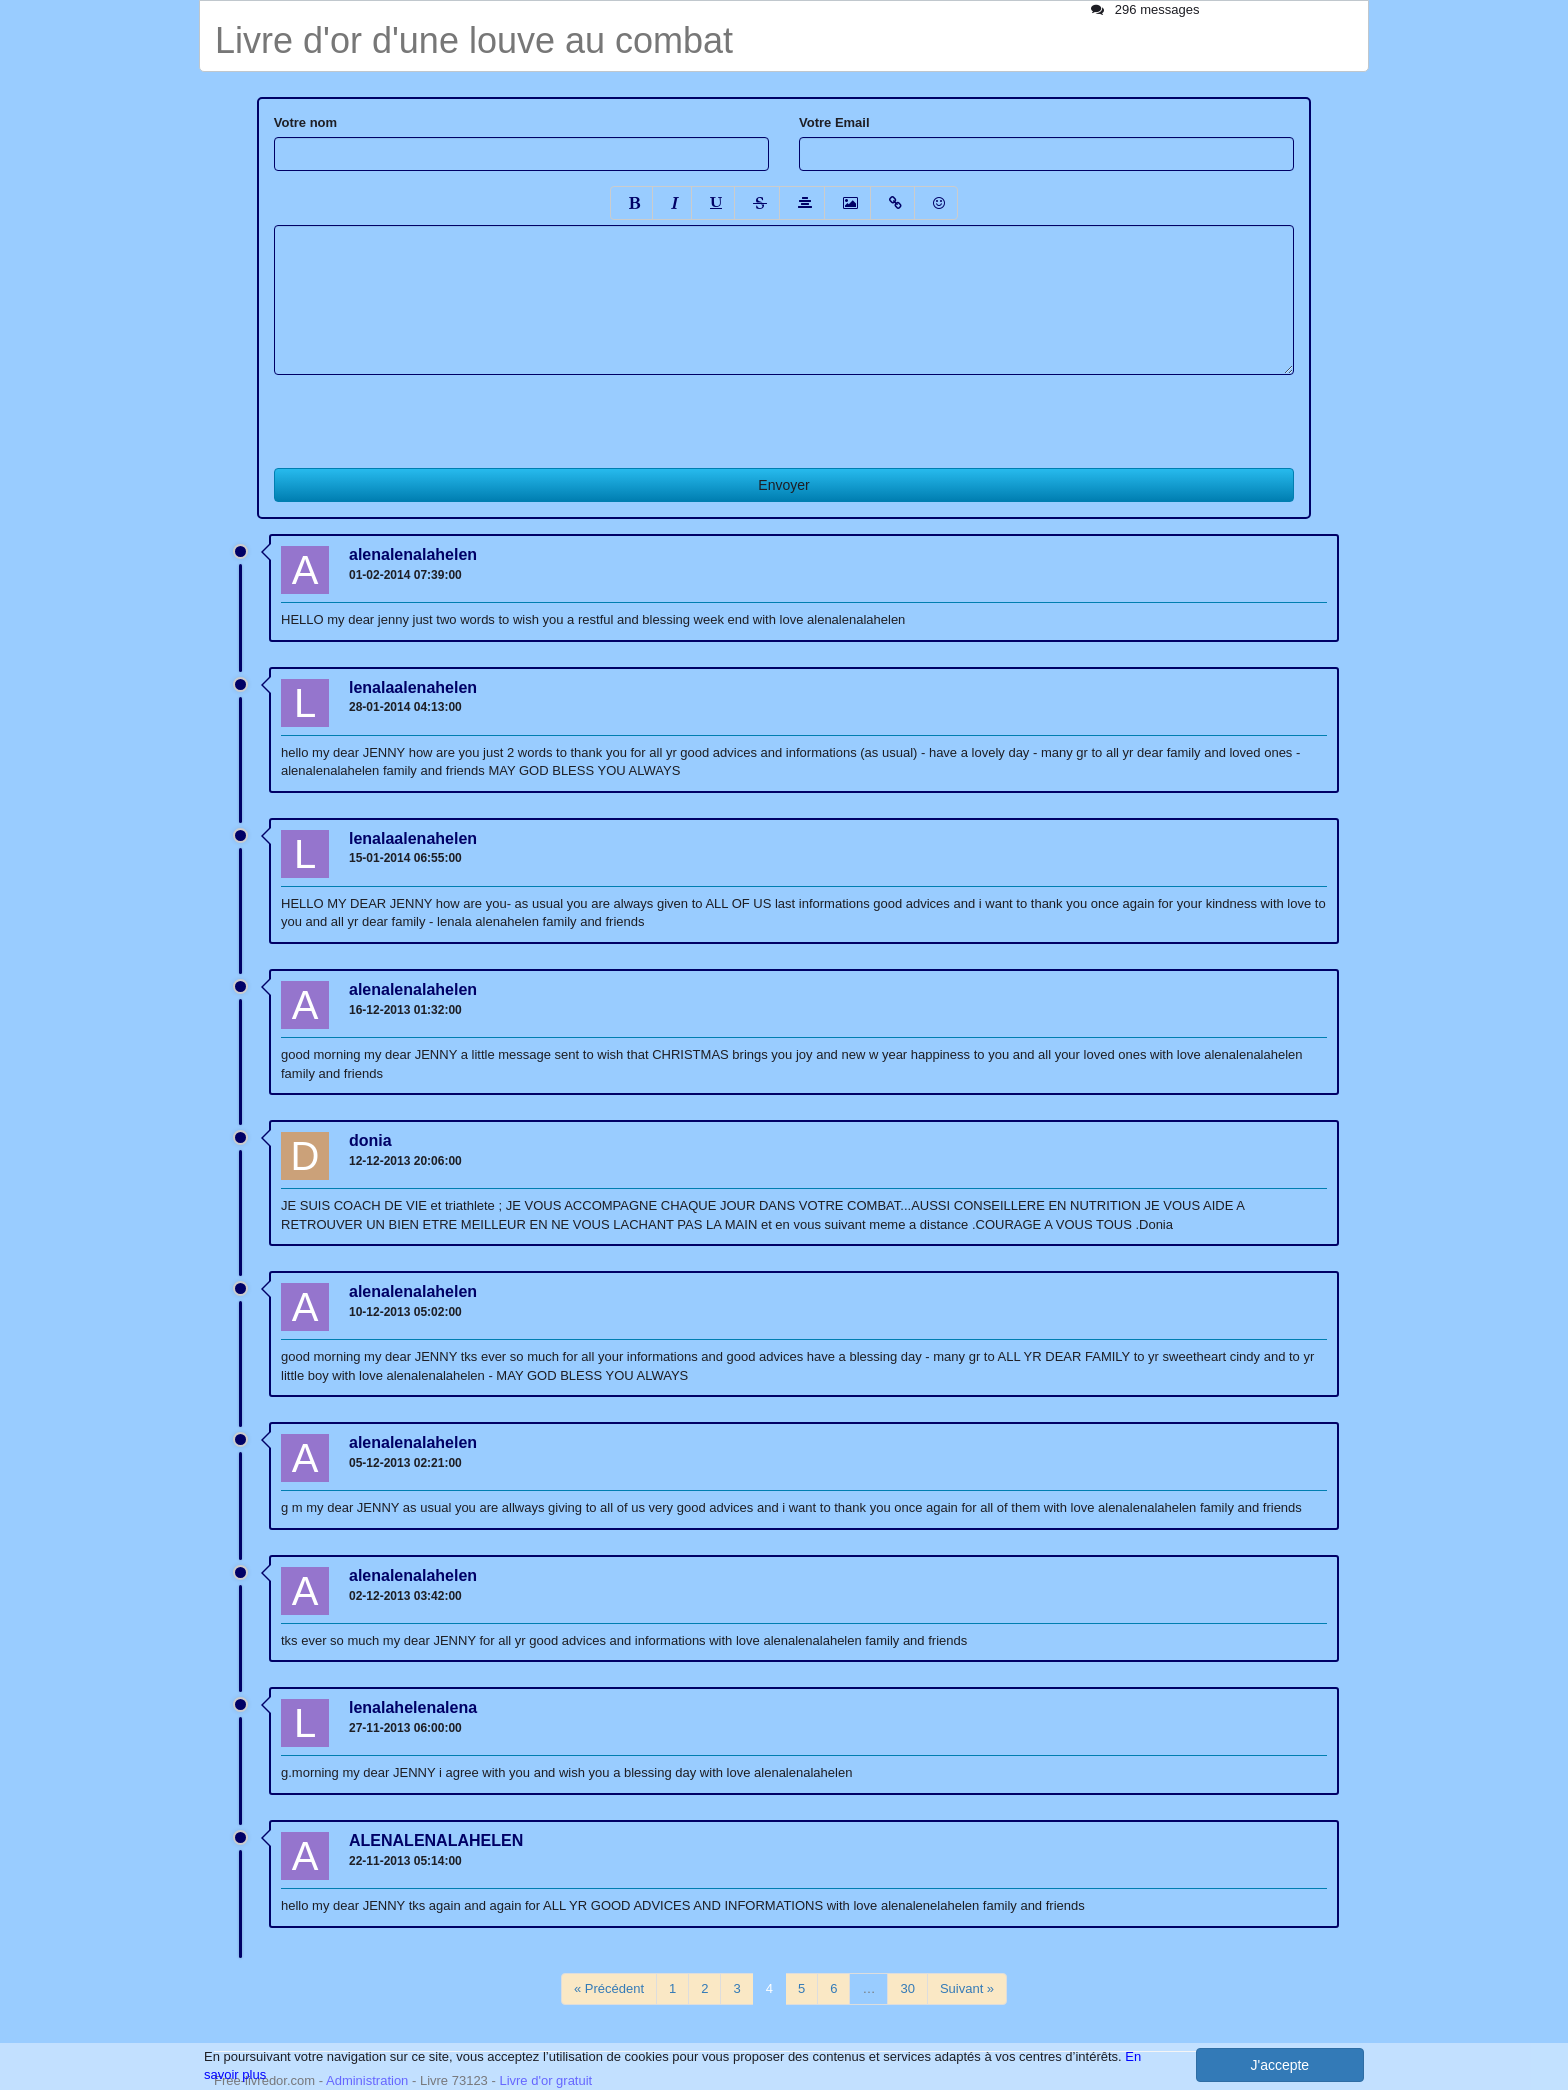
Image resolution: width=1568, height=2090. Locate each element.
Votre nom (305, 122)
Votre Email (834, 122)
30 (907, 1988)
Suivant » (967, 1988)
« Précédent (609, 1988)
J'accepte (1279, 2065)
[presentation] (426, 414)
